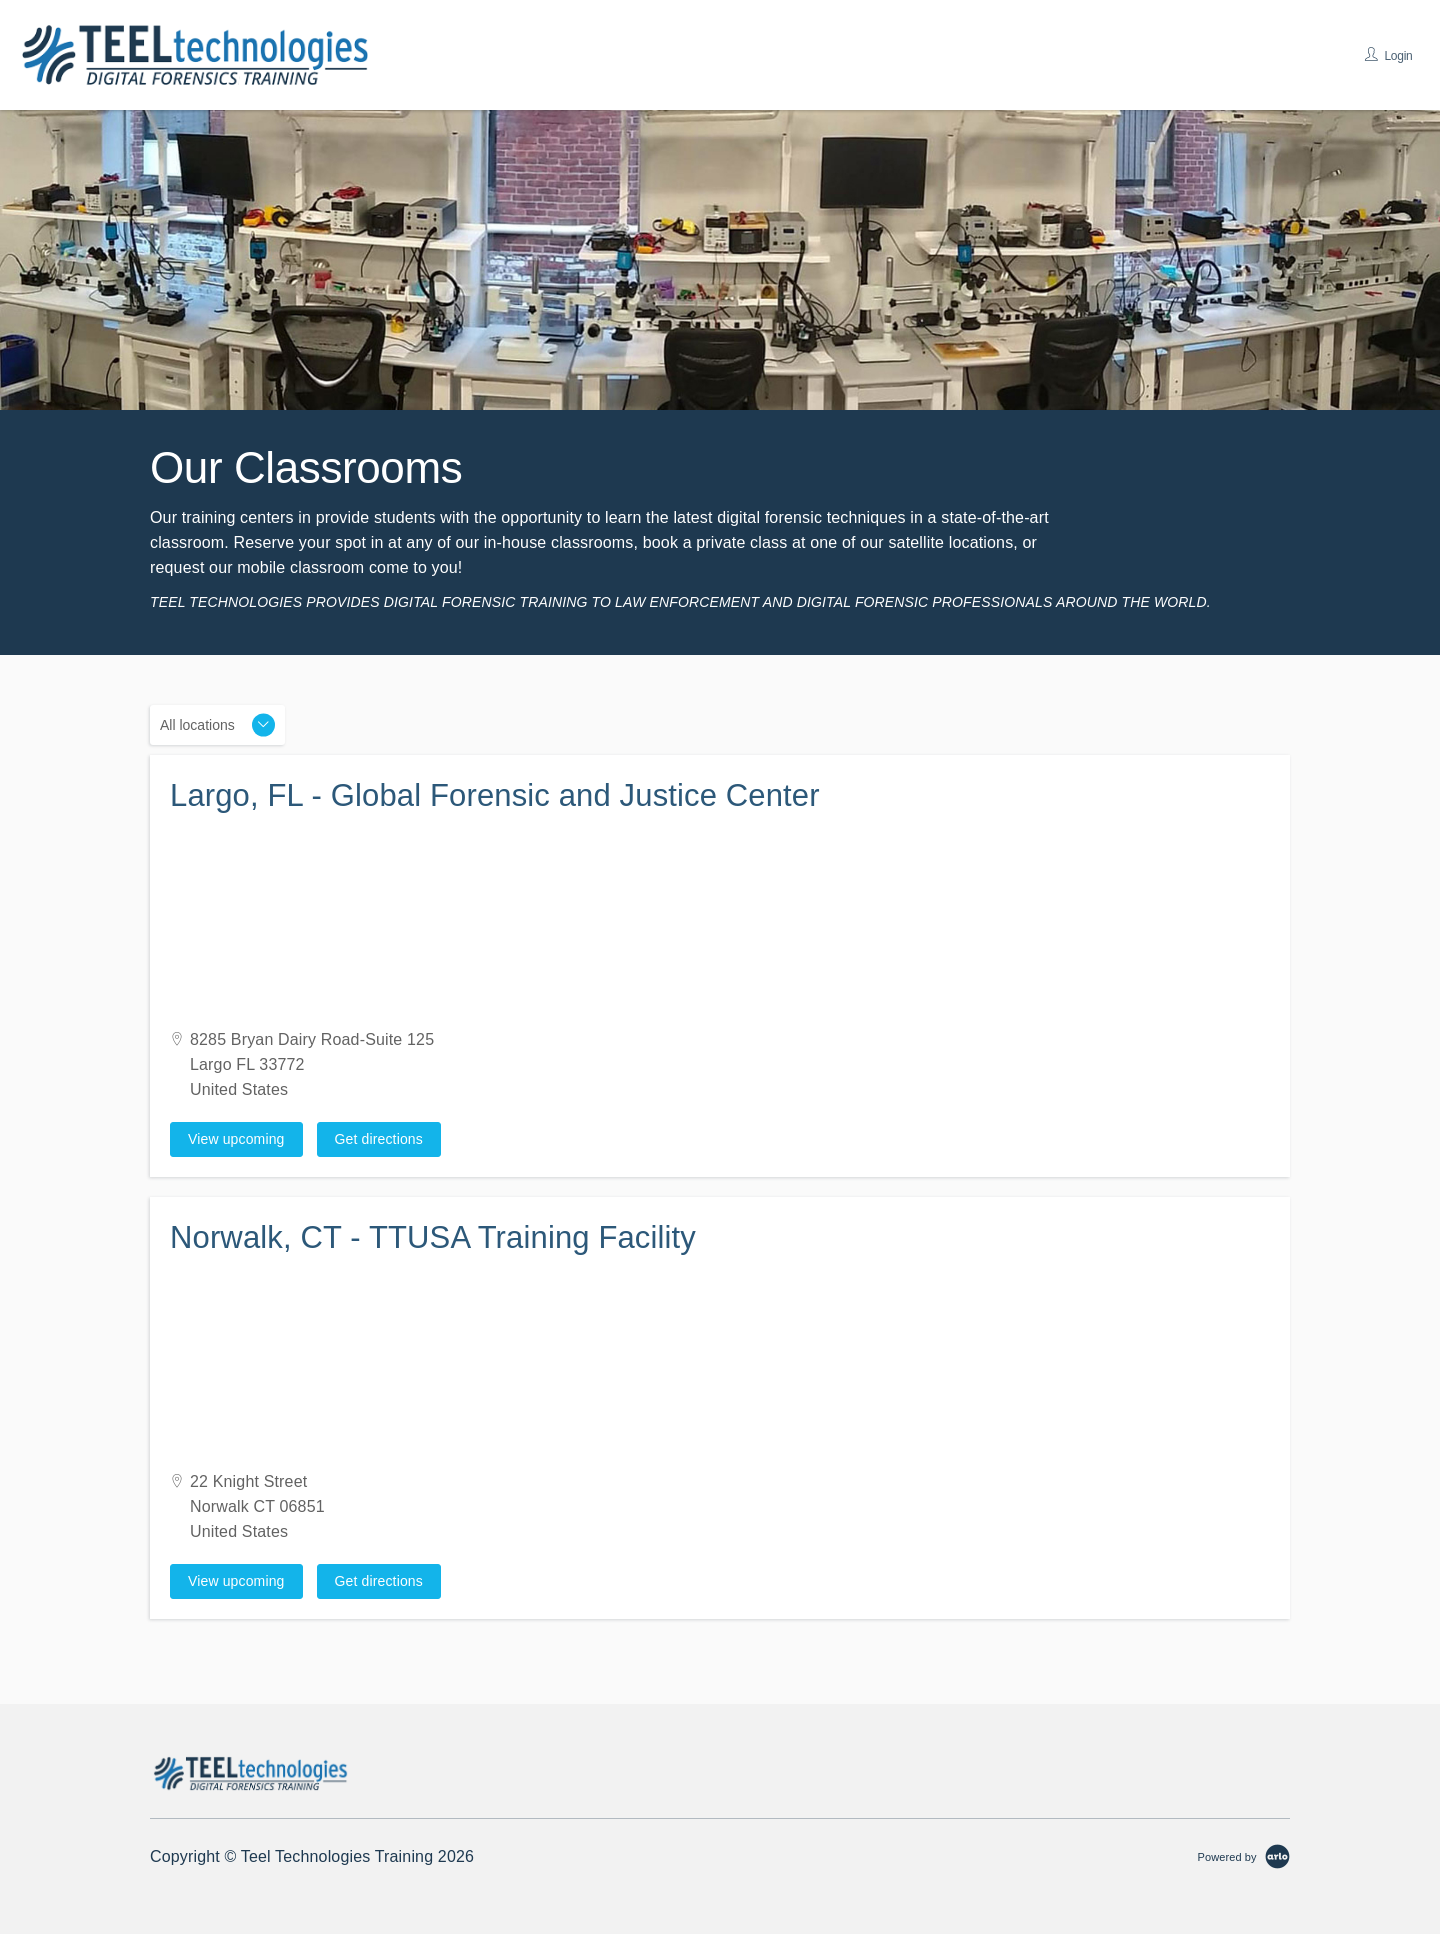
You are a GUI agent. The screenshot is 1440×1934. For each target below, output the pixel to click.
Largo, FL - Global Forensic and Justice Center (495, 795)
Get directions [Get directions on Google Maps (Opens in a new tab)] (379, 1139)
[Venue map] (720, 924)
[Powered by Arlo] (1244, 1856)
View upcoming (236, 1139)
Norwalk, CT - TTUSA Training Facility (433, 1237)
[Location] (217, 725)
